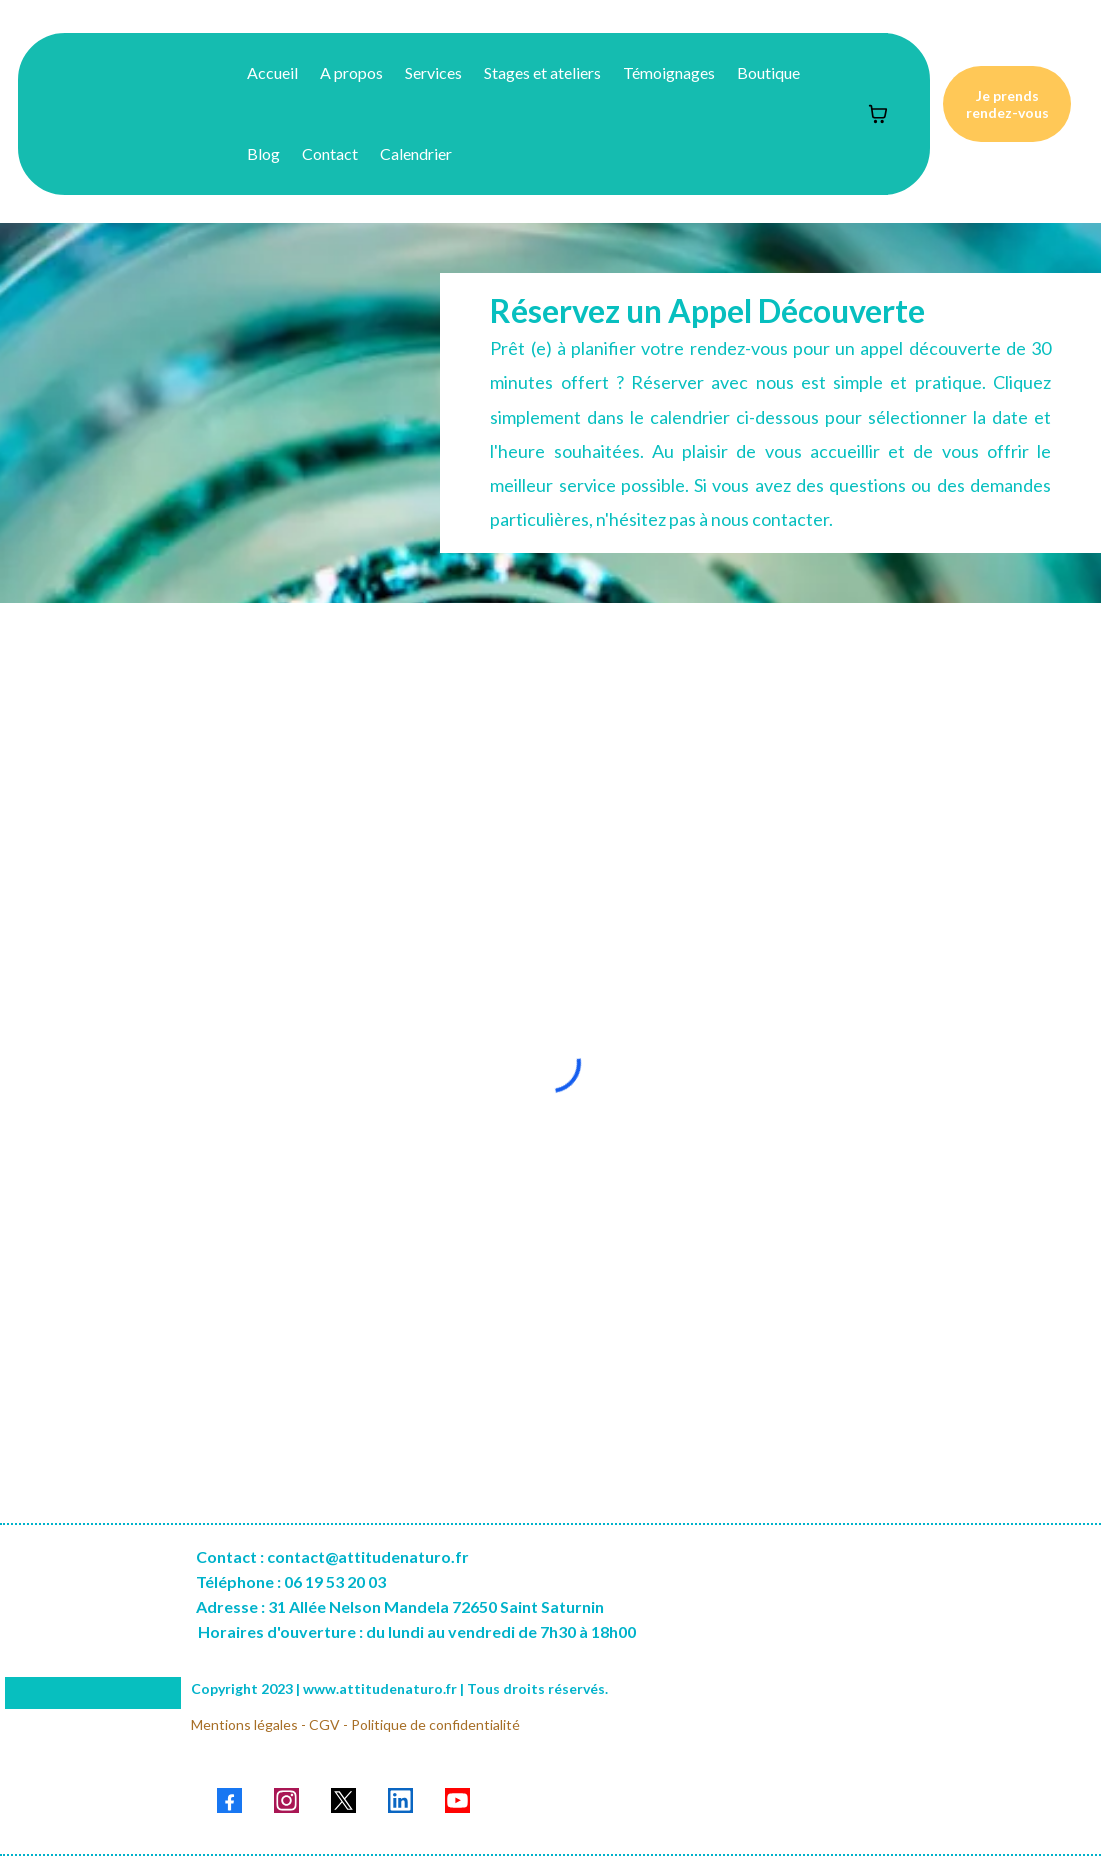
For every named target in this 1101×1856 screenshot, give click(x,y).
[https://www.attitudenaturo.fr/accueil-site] (103, 114)
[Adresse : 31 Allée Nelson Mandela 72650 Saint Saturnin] (400, 1606)
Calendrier (416, 153)
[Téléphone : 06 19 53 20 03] (291, 1581)
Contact (330, 153)
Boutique (768, 72)
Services (433, 72)
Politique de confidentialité (435, 1724)
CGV (324, 1724)
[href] (873, 1693)
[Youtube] (457, 1800)
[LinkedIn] (400, 1800)
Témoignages (669, 72)
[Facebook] (229, 1800)
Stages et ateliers (542, 72)
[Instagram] (286, 1800)
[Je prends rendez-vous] (1007, 104)
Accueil (272, 72)
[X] (343, 1800)
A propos (351, 72)
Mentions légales (244, 1724)
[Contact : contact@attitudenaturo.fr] (332, 1556)
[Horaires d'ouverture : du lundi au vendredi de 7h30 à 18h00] (415, 1641)
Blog (263, 153)
